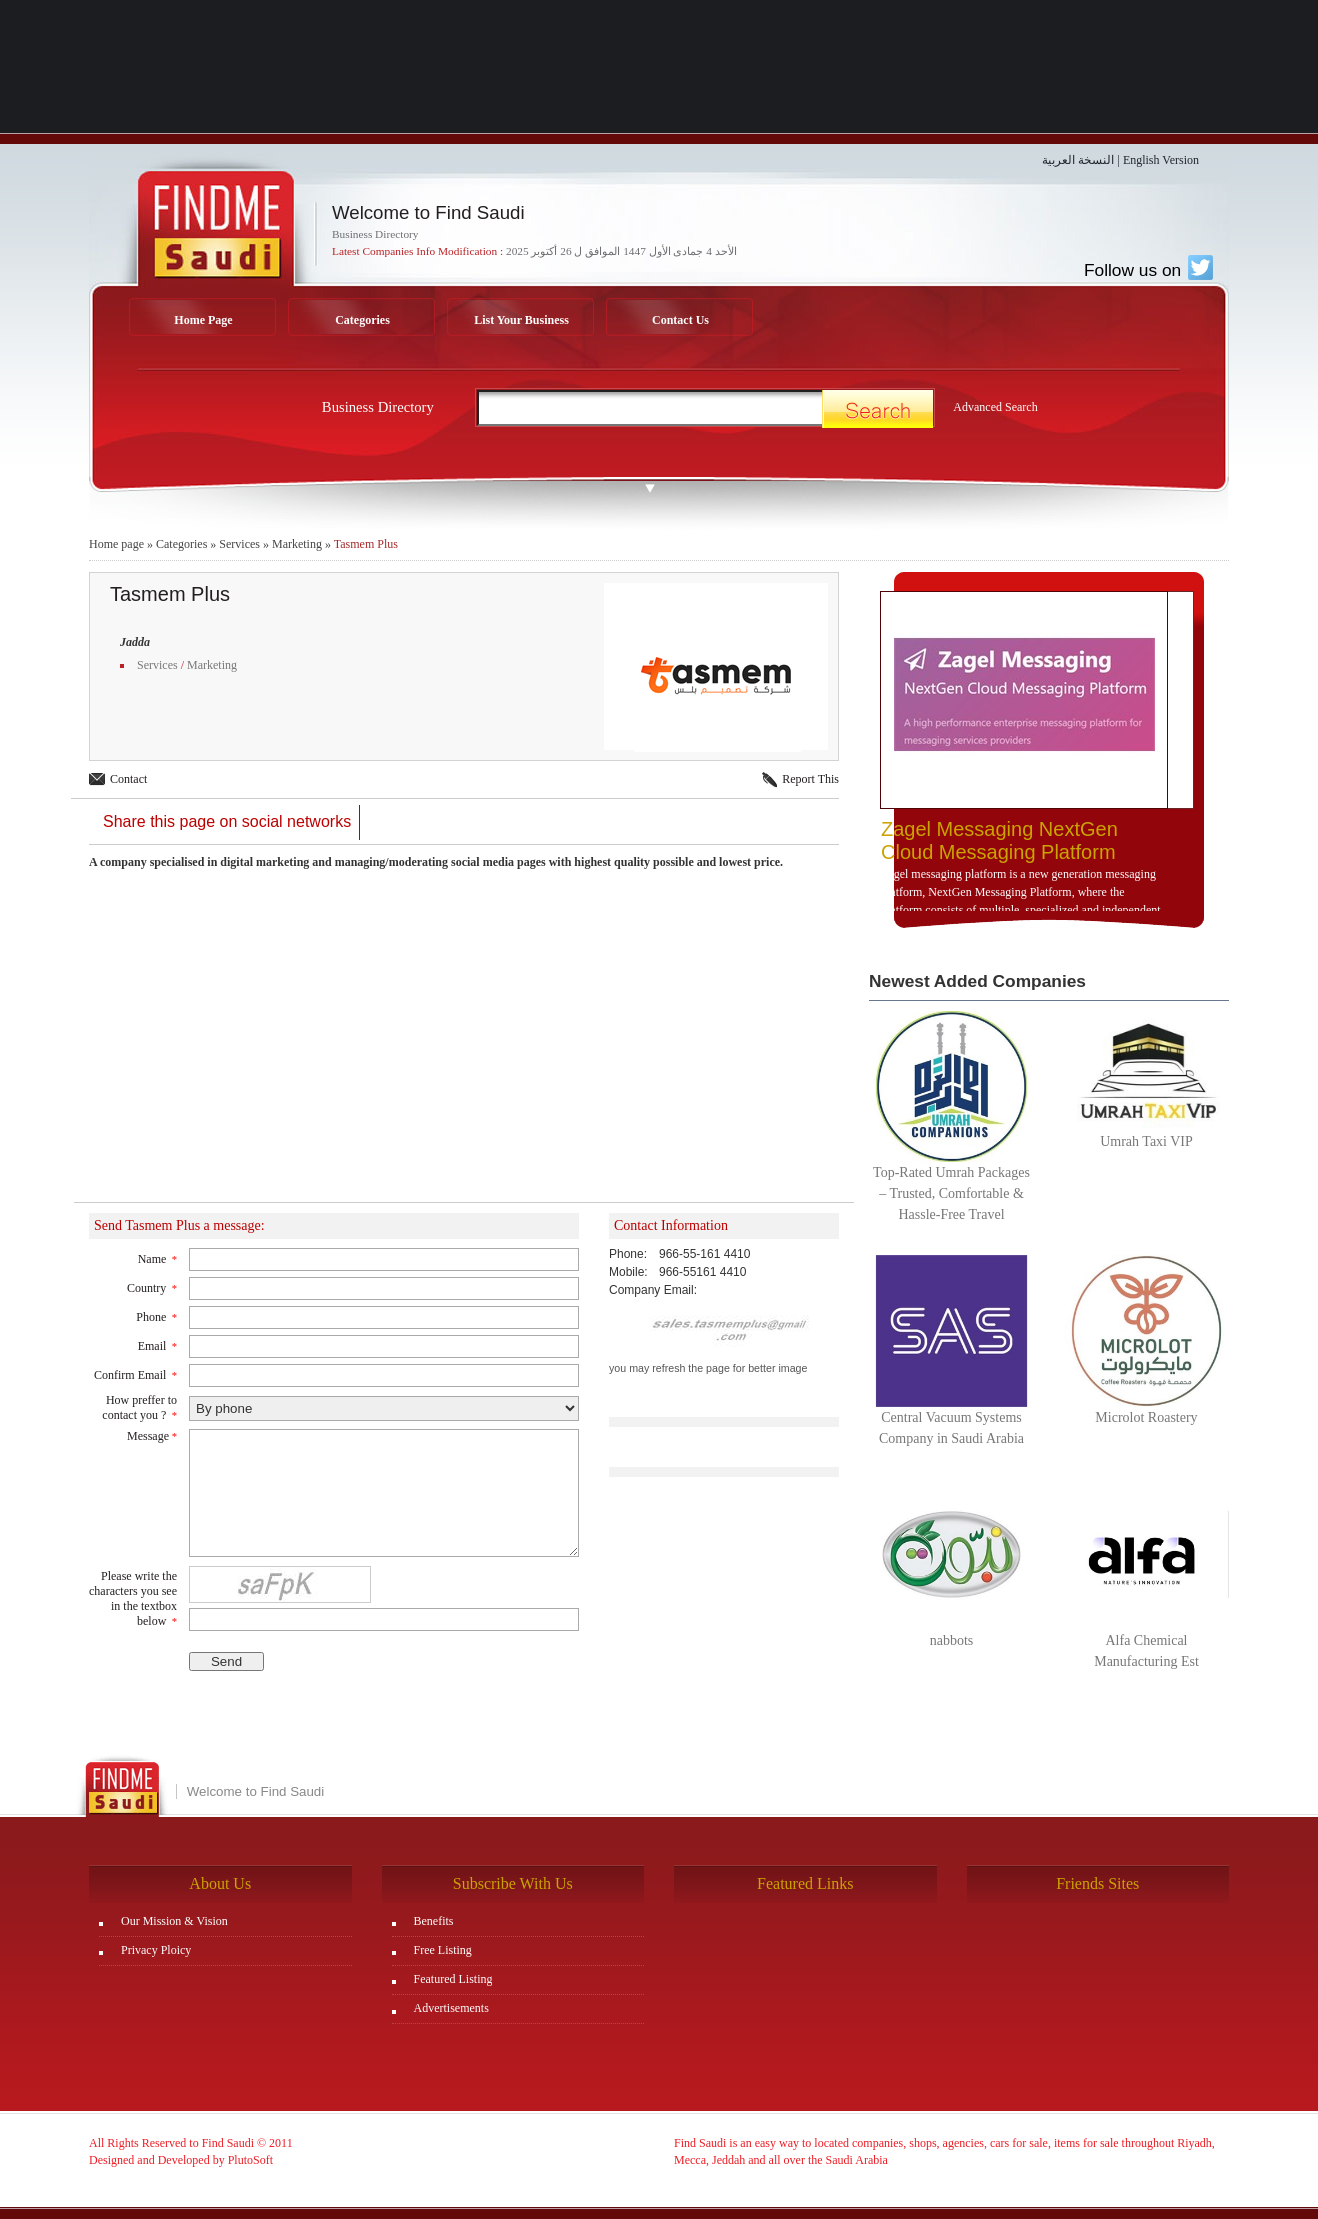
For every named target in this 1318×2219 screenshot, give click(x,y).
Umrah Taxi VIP (1146, 1141)
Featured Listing (453, 1979)
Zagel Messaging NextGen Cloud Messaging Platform (999, 840)
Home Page (203, 320)
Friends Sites (1097, 1883)
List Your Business (521, 320)
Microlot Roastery (1146, 1417)
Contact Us (680, 320)
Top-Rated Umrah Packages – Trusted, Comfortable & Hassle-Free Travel (951, 1193)
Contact (128, 779)
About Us (220, 1883)
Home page (116, 544)
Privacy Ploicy (156, 1950)
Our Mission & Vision (174, 1921)
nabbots (952, 1640)
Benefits (434, 1921)
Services (239, 544)
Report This (810, 779)
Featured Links (805, 1883)
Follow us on (1148, 270)
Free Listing (443, 1950)
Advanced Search (995, 407)
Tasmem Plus (366, 544)
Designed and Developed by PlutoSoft (181, 2160)
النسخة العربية (1078, 160)
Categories (362, 320)
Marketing (297, 544)
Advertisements (451, 2008)
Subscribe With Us (513, 1883)
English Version (1161, 160)
